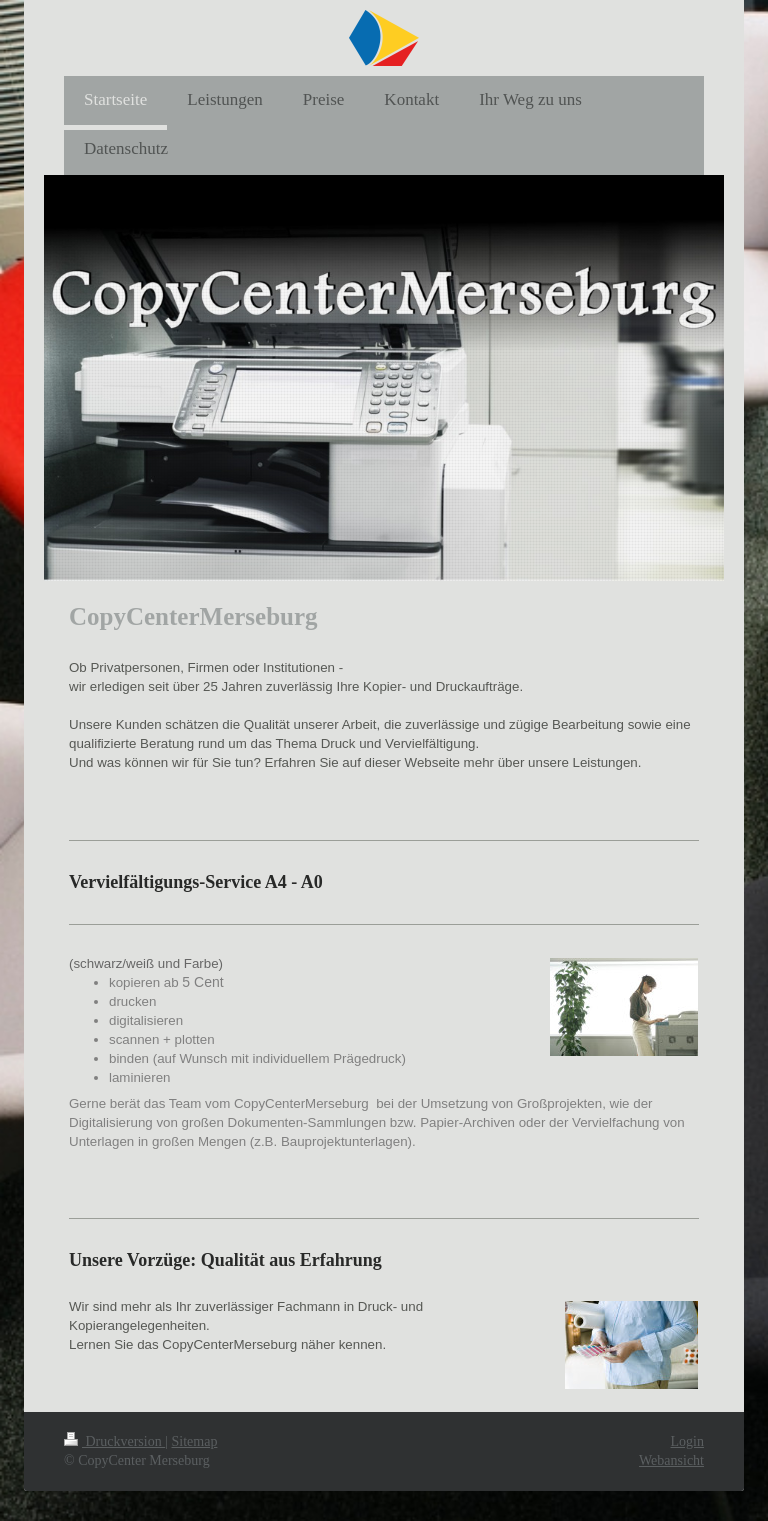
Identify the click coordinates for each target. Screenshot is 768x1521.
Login (687, 1441)
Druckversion (114, 1441)
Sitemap (195, 1441)
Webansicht (671, 1460)
